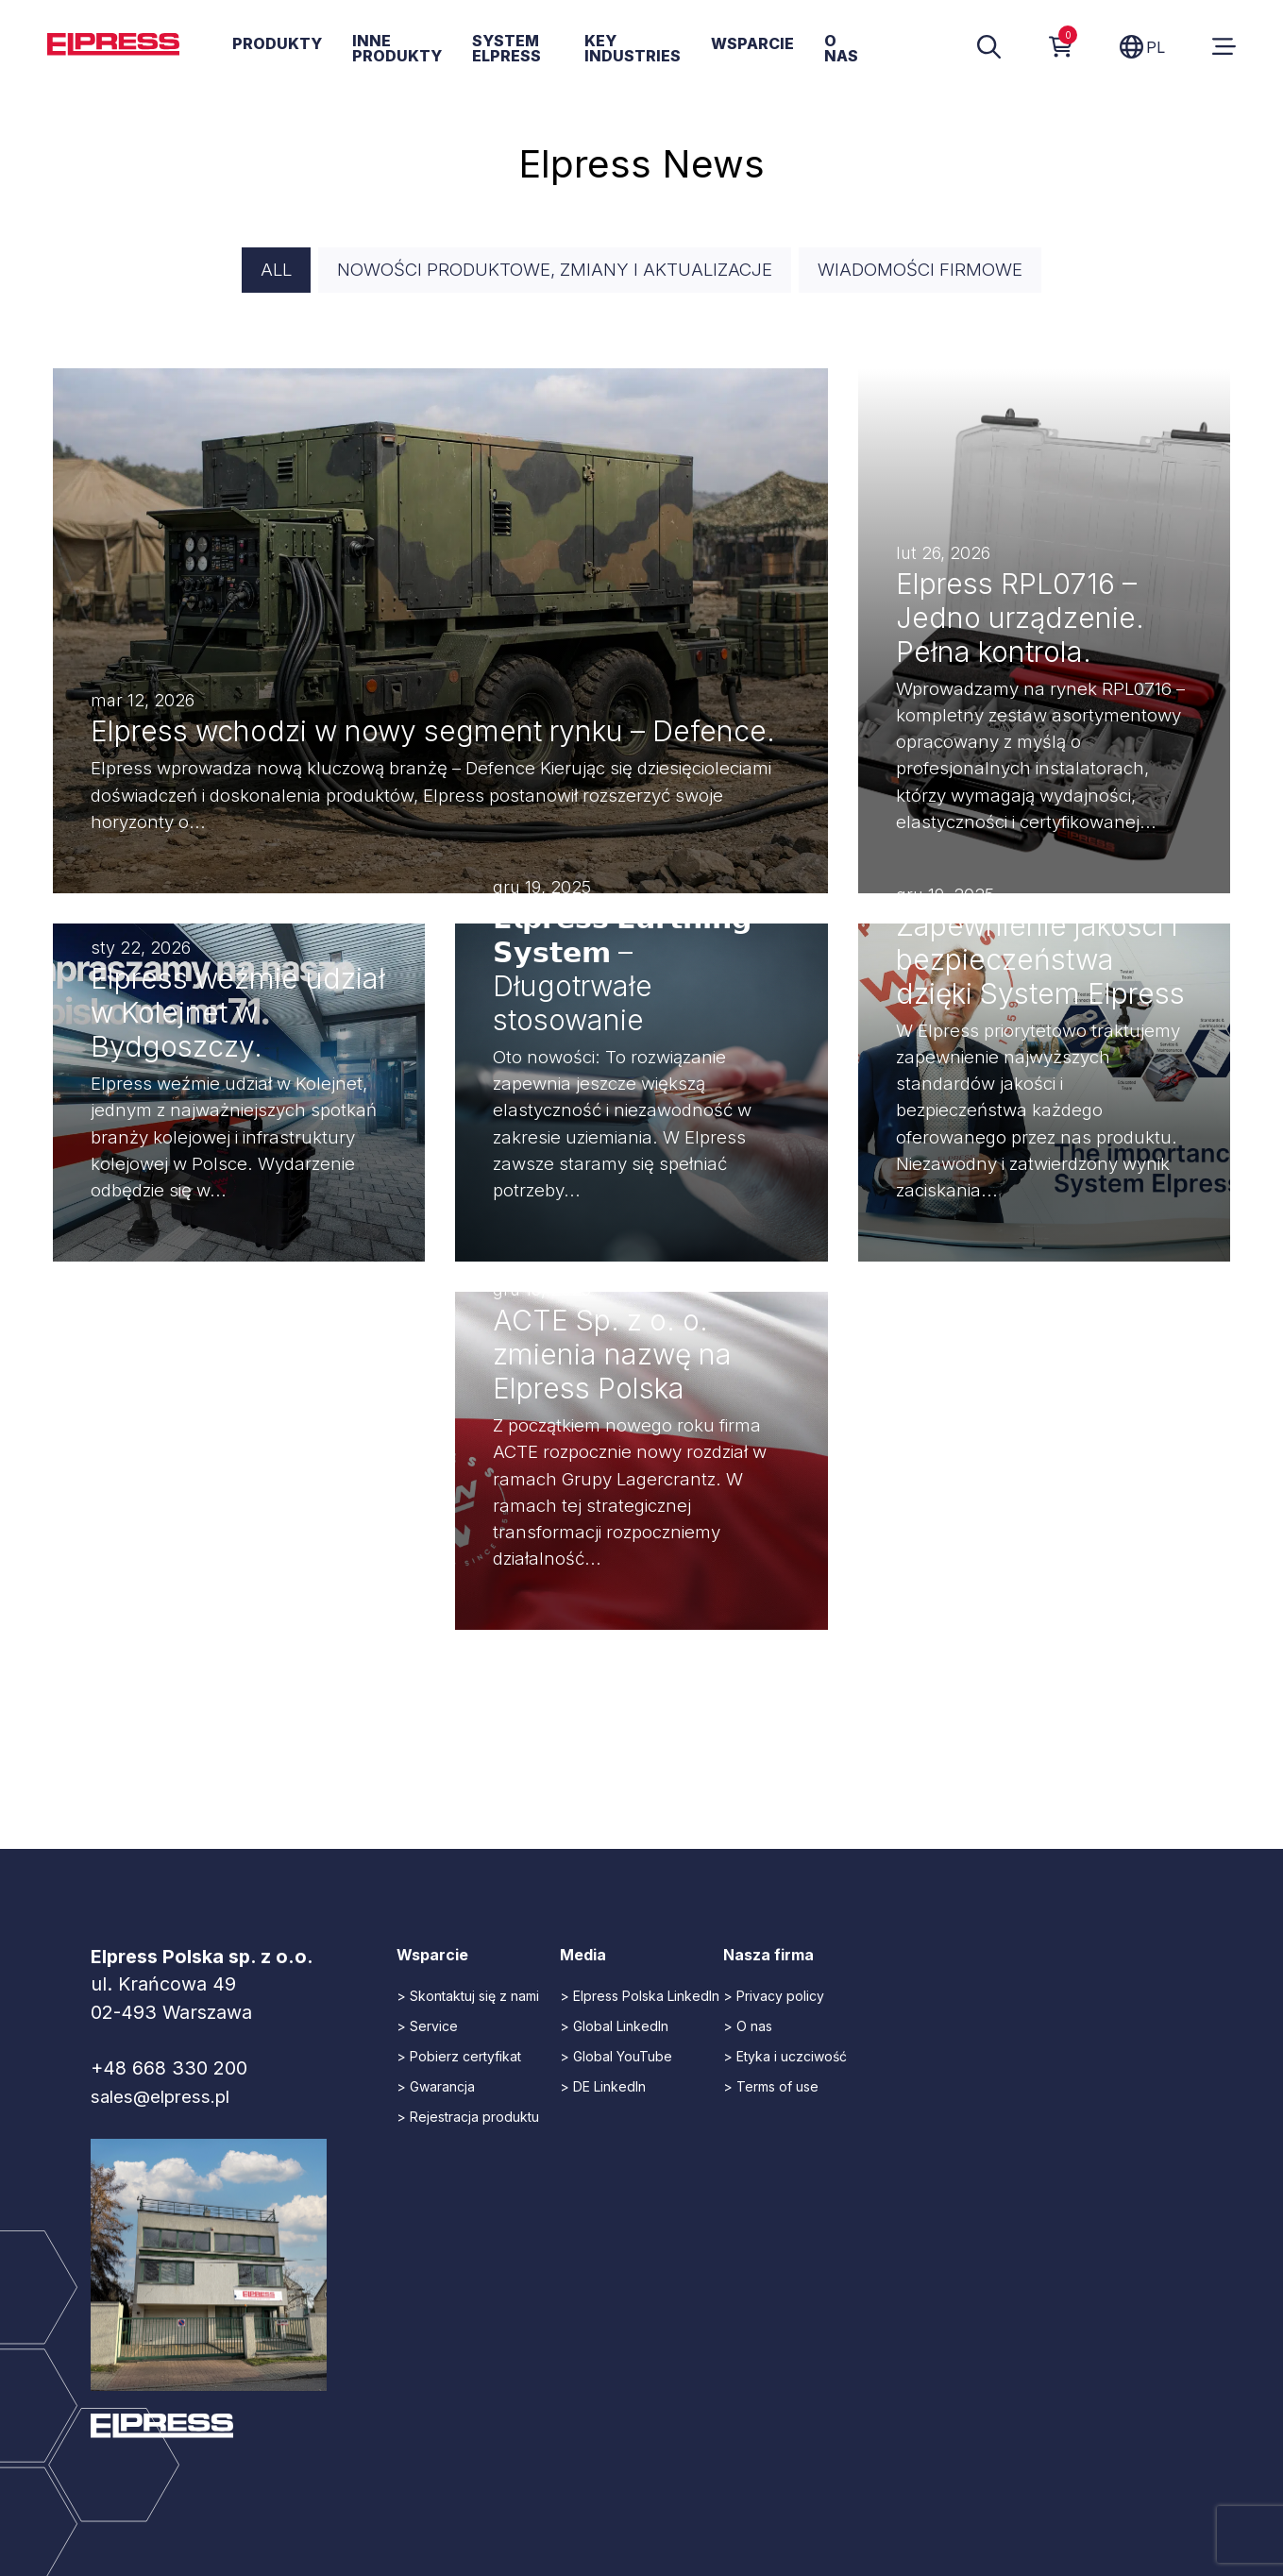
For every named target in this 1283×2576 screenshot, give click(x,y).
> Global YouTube (616, 2059)
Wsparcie (752, 44)
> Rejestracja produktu (468, 2119)
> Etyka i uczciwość (785, 2059)
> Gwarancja (436, 2089)
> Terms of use (771, 2089)
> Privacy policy (773, 1999)
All (257, 270)
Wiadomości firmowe (934, 270)
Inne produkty (397, 49)
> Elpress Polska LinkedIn (639, 1999)
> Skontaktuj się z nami (468, 1999)
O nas (841, 49)
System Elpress (506, 49)
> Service (427, 2029)
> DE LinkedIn (603, 2089)
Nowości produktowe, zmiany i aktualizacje (550, 270)
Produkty (277, 44)
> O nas (747, 2029)
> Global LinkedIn (614, 2029)
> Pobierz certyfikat (459, 2059)
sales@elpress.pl (167, 2099)
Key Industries (632, 49)
